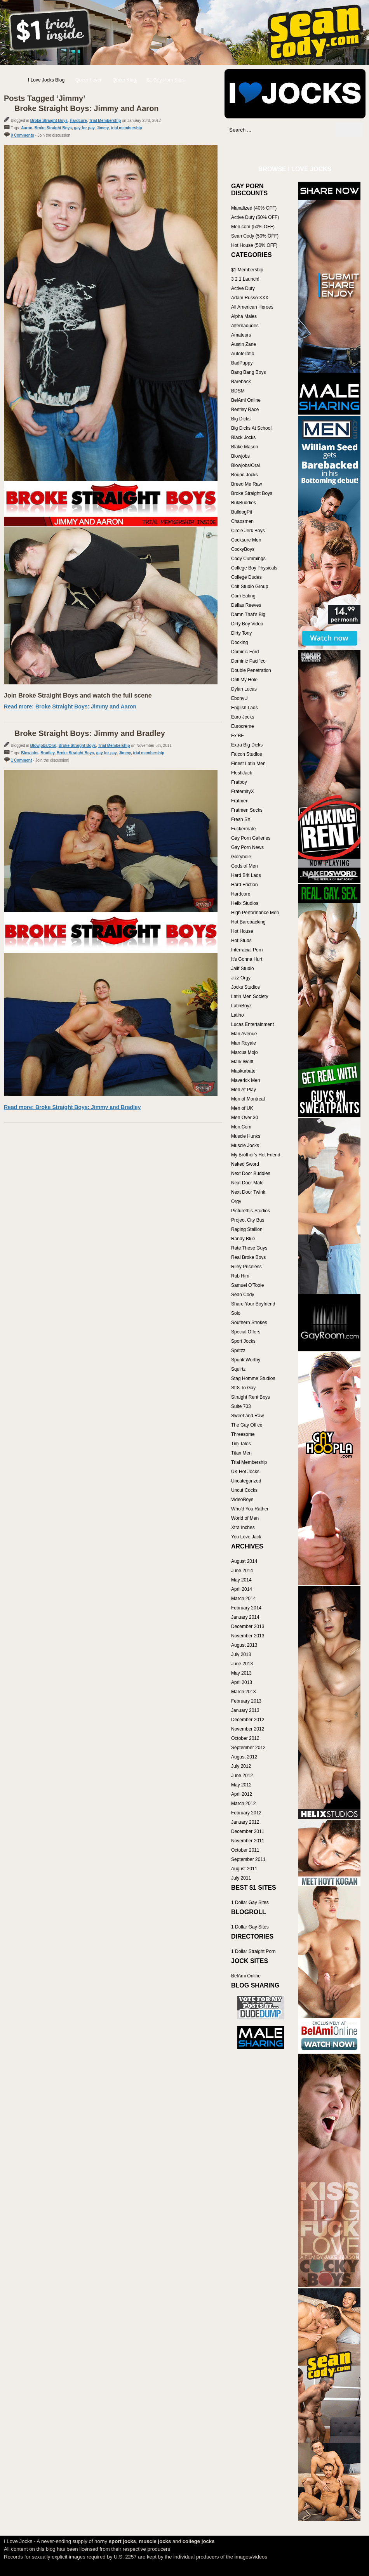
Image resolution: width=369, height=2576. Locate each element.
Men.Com (241, 1127)
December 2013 (247, 1626)
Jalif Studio (242, 968)
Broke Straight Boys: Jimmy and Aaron (86, 108)
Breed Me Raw (246, 484)
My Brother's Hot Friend (255, 1155)
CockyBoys (242, 549)
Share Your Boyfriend (253, 1304)
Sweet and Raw (247, 1415)
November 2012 (247, 1729)
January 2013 (245, 1710)
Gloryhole (241, 856)
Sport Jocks (243, 1341)
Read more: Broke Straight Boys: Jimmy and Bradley (72, 1107)
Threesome (243, 1434)
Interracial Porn (247, 950)
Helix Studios (244, 903)
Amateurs (241, 335)
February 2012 (246, 1813)
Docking (239, 642)
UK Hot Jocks (245, 1471)
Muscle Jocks (245, 1145)
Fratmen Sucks (247, 810)
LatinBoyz (241, 1006)
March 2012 (243, 1803)
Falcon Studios (246, 754)
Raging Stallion (247, 1229)
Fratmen (240, 801)
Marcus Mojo (244, 1052)
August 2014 (244, 1561)
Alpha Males (244, 316)
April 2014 (241, 1589)
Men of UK (242, 1108)
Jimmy (103, 128)
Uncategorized (246, 1481)
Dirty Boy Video (247, 624)
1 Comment (21, 760)
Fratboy (239, 782)
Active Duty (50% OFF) (255, 217)
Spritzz (238, 1350)
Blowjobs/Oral (43, 745)
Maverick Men (245, 1080)
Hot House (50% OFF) (254, 245)
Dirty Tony (241, 633)
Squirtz (238, 1369)
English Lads (244, 707)
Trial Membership (105, 120)
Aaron (26, 128)
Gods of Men (244, 866)
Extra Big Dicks (247, 745)
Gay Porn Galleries (250, 838)
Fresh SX (241, 819)
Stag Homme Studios (253, 1378)
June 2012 (242, 1775)
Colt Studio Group (249, 586)
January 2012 (245, 1822)
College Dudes (246, 577)
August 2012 (244, 1757)
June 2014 (242, 1570)
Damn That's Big (248, 614)
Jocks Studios (245, 987)
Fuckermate (243, 828)
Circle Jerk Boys (248, 530)
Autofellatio (242, 353)
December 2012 (247, 1719)
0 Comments (22, 135)
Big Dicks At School (251, 428)
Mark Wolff (242, 1061)
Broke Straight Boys (49, 120)
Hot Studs (241, 940)
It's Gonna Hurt (246, 959)
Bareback (241, 381)
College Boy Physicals (254, 568)
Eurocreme (242, 726)
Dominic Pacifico (248, 661)
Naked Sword (245, 1164)
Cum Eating (243, 596)
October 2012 (245, 1738)
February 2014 (246, 1608)
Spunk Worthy (245, 1360)
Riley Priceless (246, 1266)
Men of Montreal (248, 1099)
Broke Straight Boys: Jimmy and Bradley (89, 733)
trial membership (126, 128)
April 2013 (241, 1682)
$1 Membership (247, 270)
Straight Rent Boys (250, 1397)
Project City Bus (247, 1220)
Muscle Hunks (245, 1136)
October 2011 (245, 1850)
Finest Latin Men (248, 763)
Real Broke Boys (248, 1257)
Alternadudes (245, 325)
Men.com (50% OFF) (253, 226)
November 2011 (247, 1840)
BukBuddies (243, 502)
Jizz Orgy (241, 978)
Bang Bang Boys (248, 372)
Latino (237, 1015)
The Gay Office (246, 1425)
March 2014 (243, 1598)
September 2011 (248, 1859)
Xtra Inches (243, 1527)
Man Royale (243, 1043)
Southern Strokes (249, 1322)
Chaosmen (242, 521)
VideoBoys (242, 1499)
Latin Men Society (249, 996)
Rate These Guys (249, 1248)
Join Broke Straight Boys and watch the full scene (78, 695)
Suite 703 (241, 1406)
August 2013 (244, 1645)
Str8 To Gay (243, 1387)
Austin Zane (243, 344)
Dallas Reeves (246, 605)
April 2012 (241, 1794)
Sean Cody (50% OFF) (254, 236)
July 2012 (241, 1766)
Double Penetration (251, 670)
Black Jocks (243, 437)
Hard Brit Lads (246, 875)
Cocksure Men (246, 540)
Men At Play (243, 1089)
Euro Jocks (242, 717)
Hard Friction (244, 884)
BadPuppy (241, 363)
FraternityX (242, 791)
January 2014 (245, 1617)
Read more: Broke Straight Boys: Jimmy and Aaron (70, 706)
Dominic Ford (245, 651)
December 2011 (247, 1831)
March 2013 (243, 1691)
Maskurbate (243, 1071)
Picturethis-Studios (250, 1210)
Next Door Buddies (250, 1173)
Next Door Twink (248, 1192)
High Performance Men (255, 912)
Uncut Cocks (244, 1490)
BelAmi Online (246, 400)
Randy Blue (243, 1238)
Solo (235, 1313)
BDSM (238, 391)
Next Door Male (247, 1183)
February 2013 (246, 1701)
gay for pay (84, 128)
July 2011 (241, 1878)
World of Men (245, 1518)
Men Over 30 (244, 1117)
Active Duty (243, 288)
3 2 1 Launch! (245, 279)
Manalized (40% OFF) (254, 208)
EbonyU (239, 698)
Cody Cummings (248, 558)
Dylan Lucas (244, 689)
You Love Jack (246, 1537)
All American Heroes (252, 307)
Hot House (242, 931)
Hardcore (78, 120)
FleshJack (241, 773)
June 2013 (242, 1663)
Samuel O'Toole (247, 1285)
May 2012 (241, 1785)
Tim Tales (241, 1443)
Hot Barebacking (248, 922)
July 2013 (241, 1654)
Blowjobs (29, 753)
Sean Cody (242, 1294)
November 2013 (247, 1636)
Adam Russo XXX (249, 297)
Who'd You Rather (249, 1509)
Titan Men (241, 1453)
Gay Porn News (247, 847)
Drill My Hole (244, 679)
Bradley (47, 753)
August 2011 (244, 1868)
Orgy (236, 1201)
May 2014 (241, 1580)
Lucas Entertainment (252, 1024)
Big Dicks (241, 419)
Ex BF (237, 735)
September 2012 (248, 1747)
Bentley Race (245, 409)
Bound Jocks (244, 474)
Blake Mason (244, 447)
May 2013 (241, 1673)
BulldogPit (241, 512)
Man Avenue (244, 1033)
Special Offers (245, 1332)
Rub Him (240, 1276)
